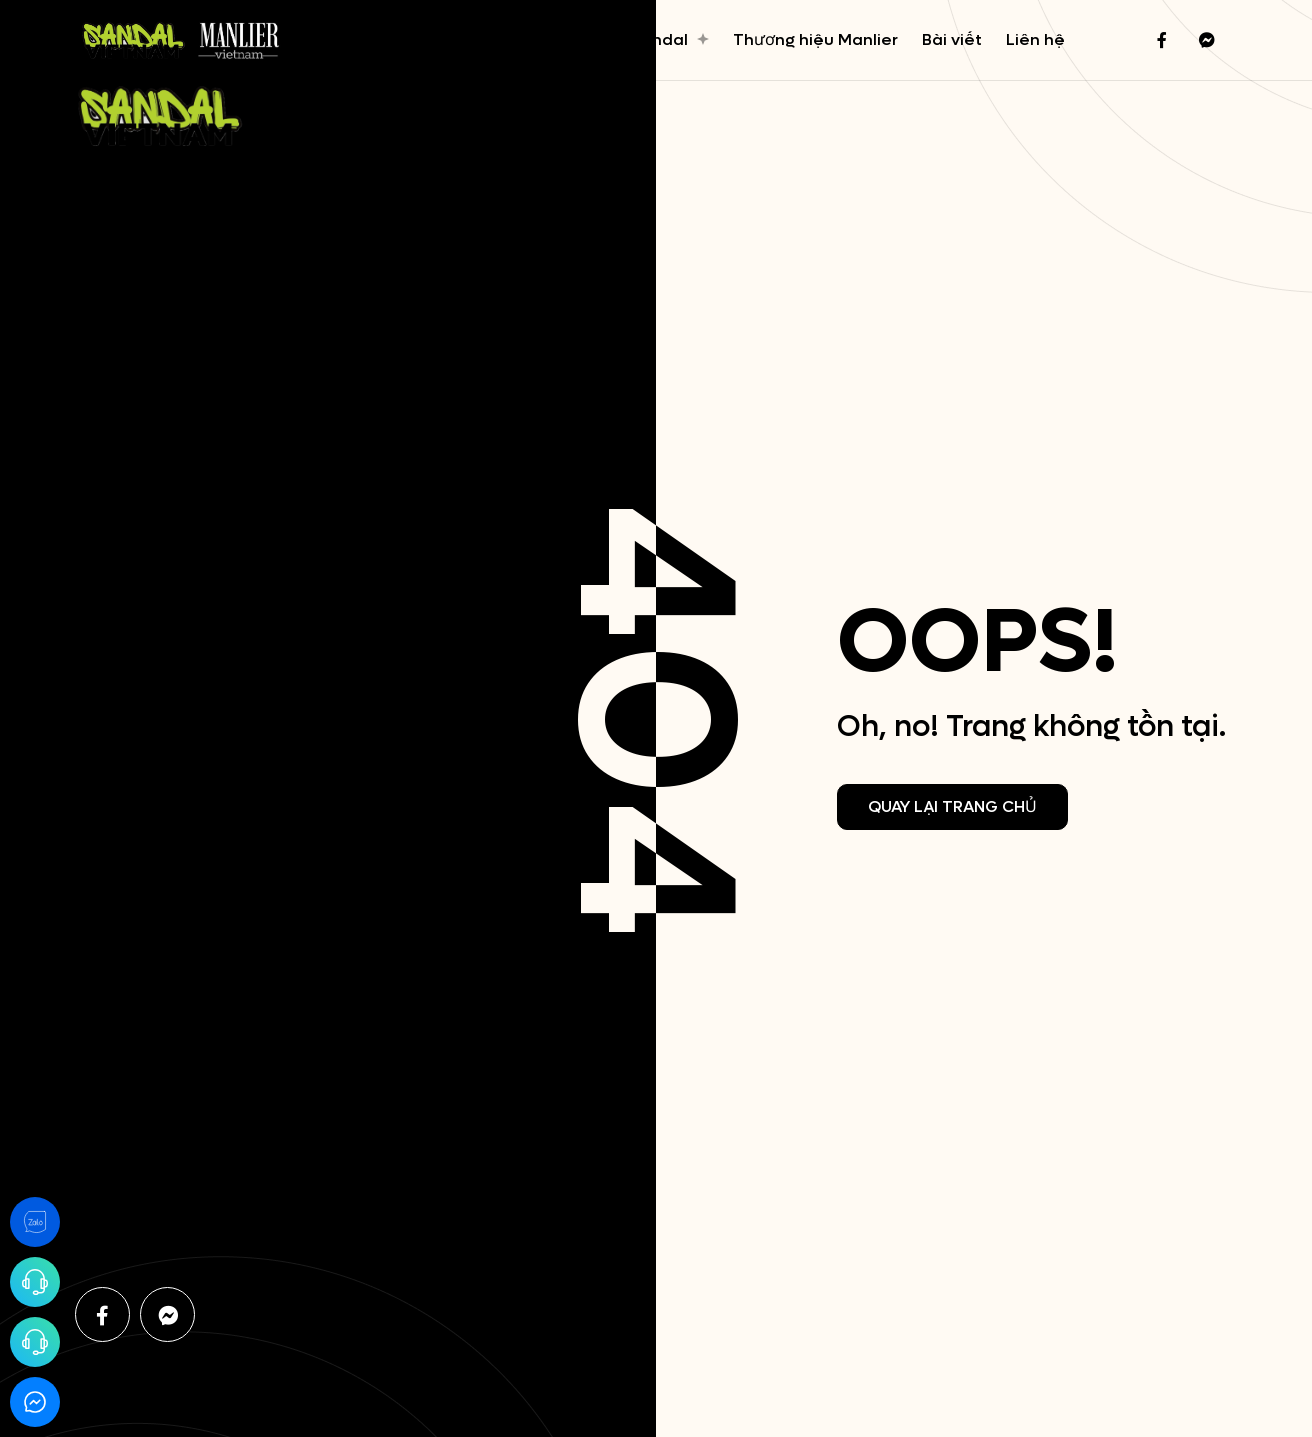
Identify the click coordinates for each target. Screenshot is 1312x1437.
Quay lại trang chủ (952, 806)
